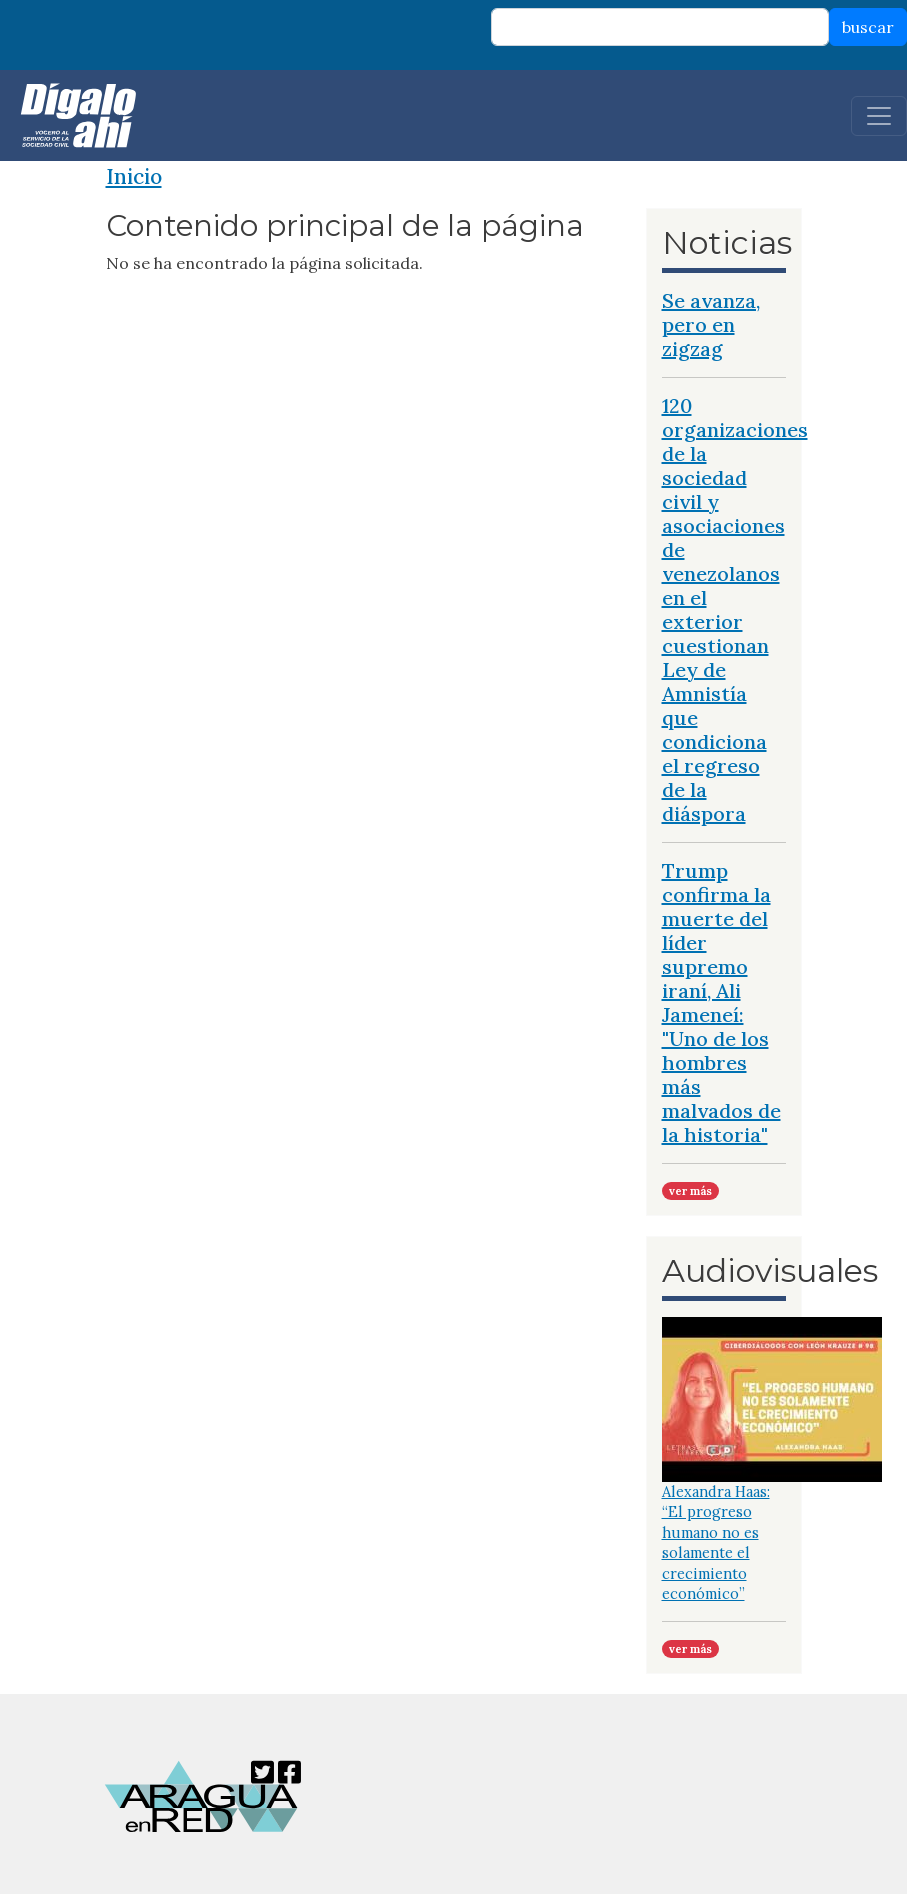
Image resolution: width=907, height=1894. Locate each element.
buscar (868, 27)
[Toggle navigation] (879, 116)
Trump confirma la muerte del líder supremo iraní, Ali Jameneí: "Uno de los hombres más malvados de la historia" (721, 1002)
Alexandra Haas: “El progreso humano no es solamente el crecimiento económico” (716, 1542)
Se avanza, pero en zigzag (711, 324)
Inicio (134, 176)
